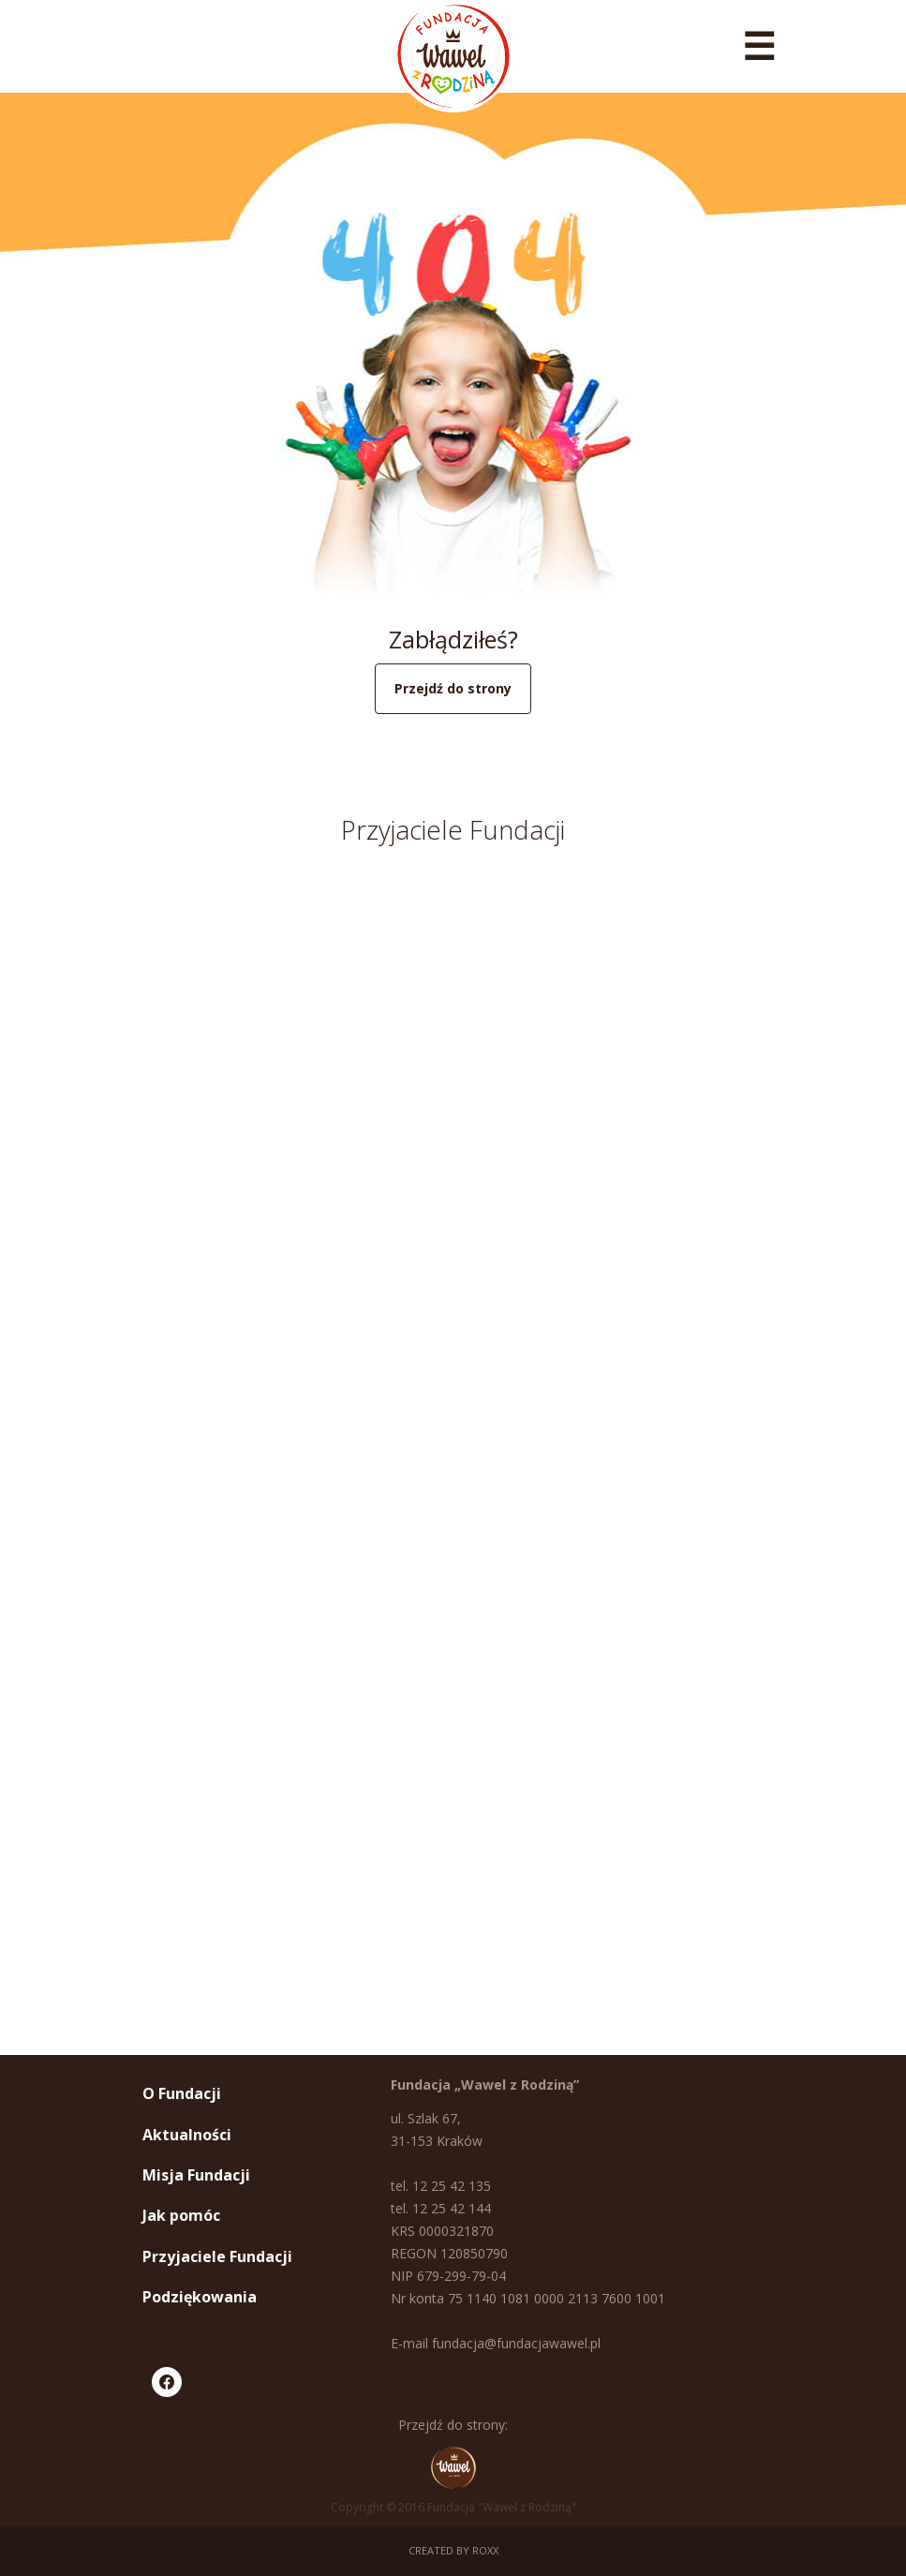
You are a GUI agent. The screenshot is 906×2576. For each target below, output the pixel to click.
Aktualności (186, 2134)
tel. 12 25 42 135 (441, 2186)
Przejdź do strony (453, 688)
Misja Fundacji (196, 2175)
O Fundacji (181, 2093)
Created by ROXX (453, 2550)
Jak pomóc (181, 2215)
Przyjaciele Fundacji (217, 2256)
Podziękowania (199, 2296)
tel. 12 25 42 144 (441, 2208)
